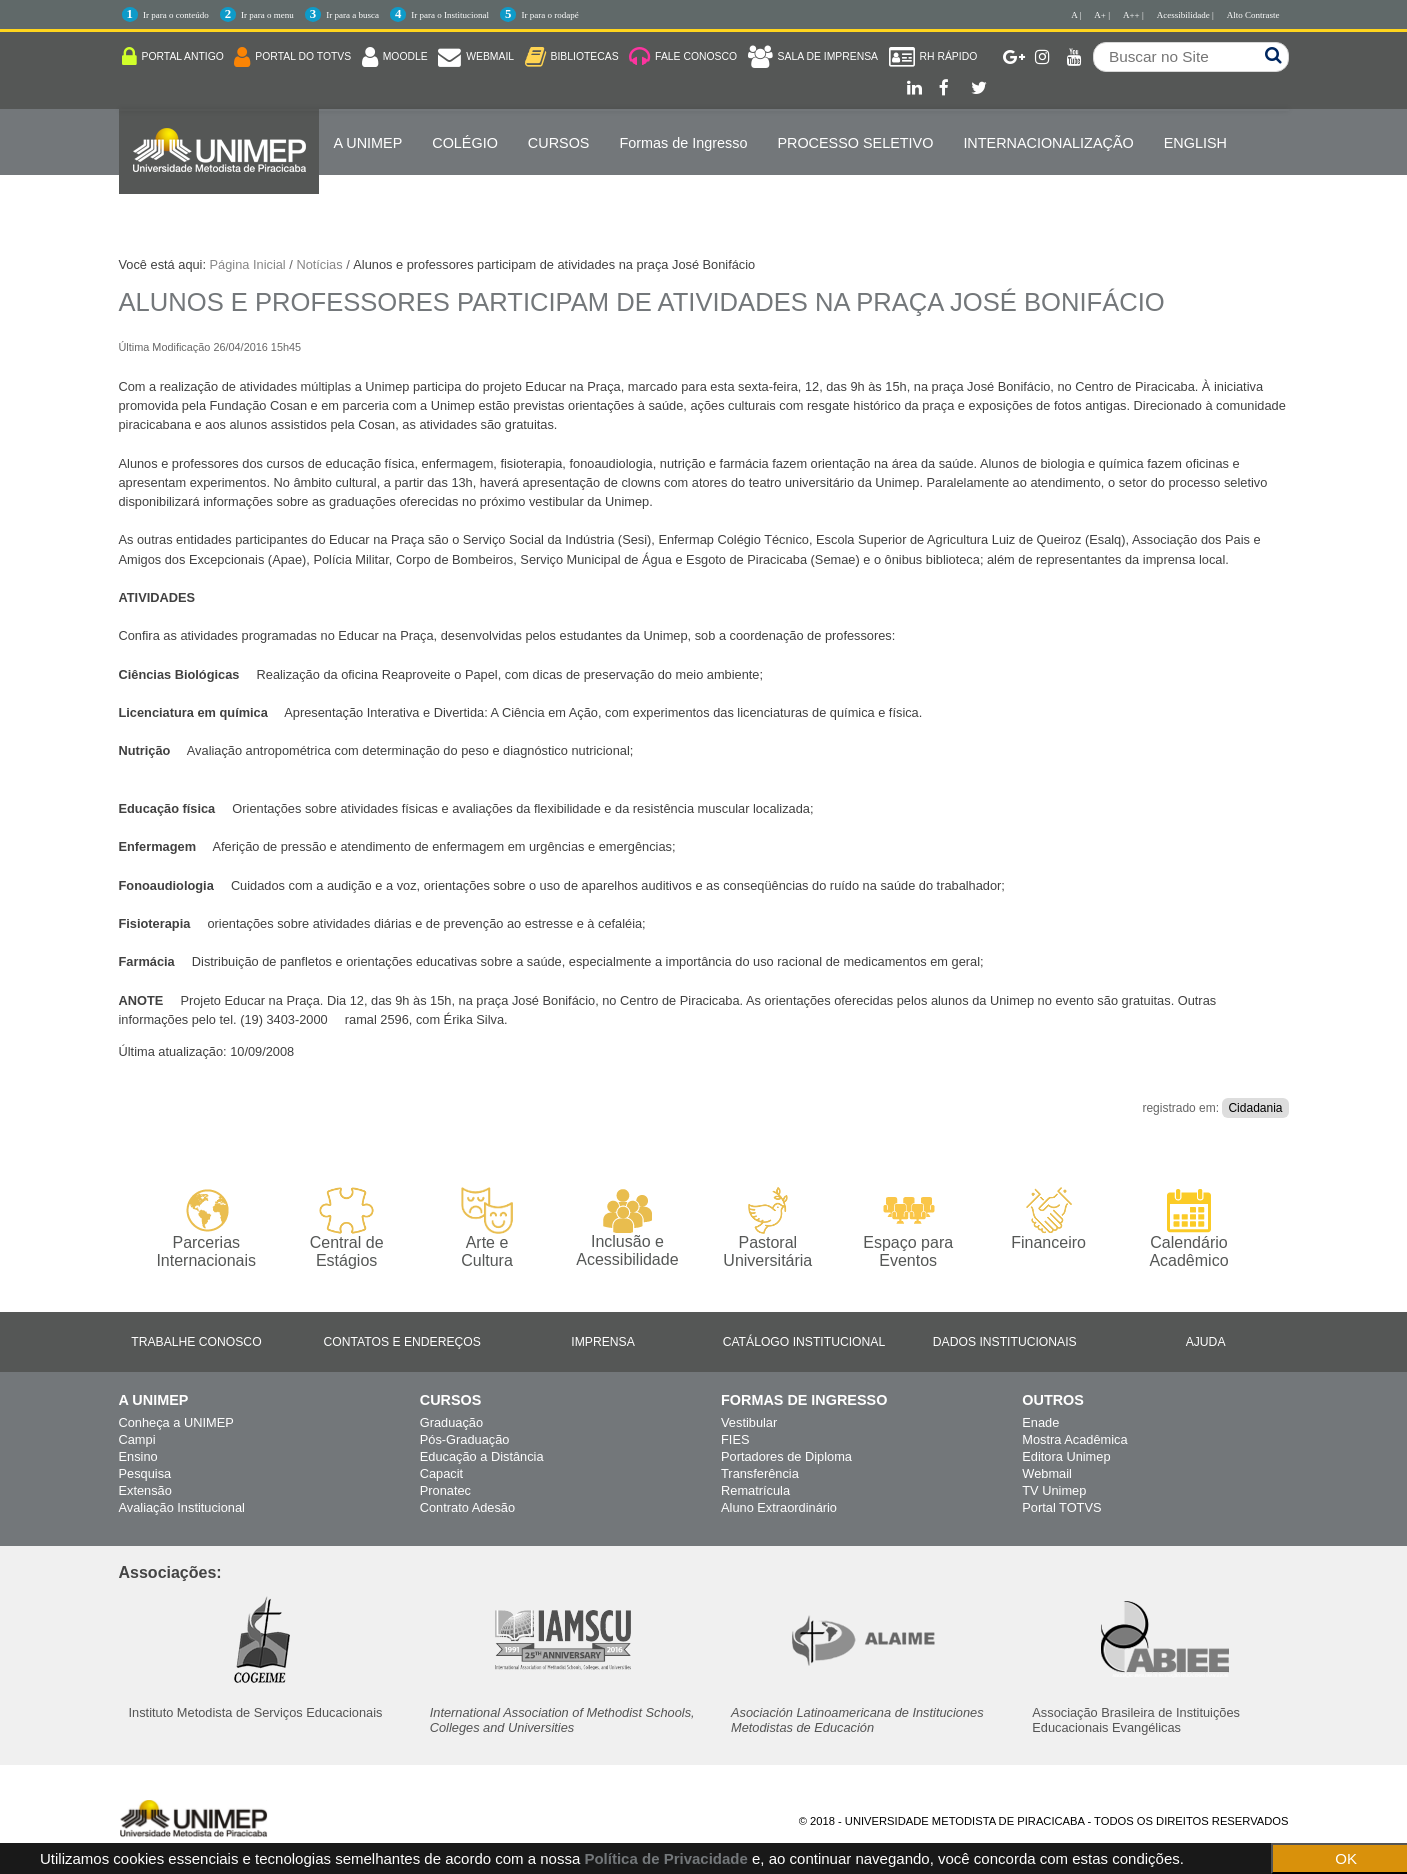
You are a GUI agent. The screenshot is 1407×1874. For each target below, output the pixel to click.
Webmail (1047, 1473)
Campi (137, 1439)
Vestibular (749, 1422)
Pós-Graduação (465, 1439)
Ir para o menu (267, 15)
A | (1076, 15)
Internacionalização (1048, 143)
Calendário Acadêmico (1188, 1228)
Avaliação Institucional (182, 1507)
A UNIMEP (368, 143)
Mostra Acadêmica (1074, 1439)
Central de (346, 1228)
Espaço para (908, 1228)
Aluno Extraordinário (779, 1507)
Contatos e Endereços (402, 1342)
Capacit (441, 1473)
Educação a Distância (482, 1456)
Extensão (145, 1490)
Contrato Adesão (467, 1507)
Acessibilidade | (1185, 15)
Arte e (486, 1228)
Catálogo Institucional (804, 1342)
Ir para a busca (352, 15)
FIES (735, 1439)
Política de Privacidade (665, 1858)
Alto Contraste (1253, 15)
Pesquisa (145, 1473)
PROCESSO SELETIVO (855, 143)
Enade (1040, 1422)
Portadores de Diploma (786, 1456)
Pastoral (767, 1228)
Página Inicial (248, 264)
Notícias (319, 264)
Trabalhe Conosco (196, 1342)
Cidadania (1255, 1108)
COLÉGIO (465, 143)
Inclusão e (627, 1228)
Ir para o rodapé (549, 15)
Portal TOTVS (1061, 1507)
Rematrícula (755, 1490)
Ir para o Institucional (450, 15)
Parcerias (206, 1228)
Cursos (559, 143)
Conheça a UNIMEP (176, 1422)
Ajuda (1206, 1342)
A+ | (1102, 15)
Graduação (451, 1422)
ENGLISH (1195, 143)
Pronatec (445, 1490)
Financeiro (1048, 1219)
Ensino (138, 1456)
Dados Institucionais (1005, 1342)
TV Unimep (1054, 1490)
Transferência (760, 1473)
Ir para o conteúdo (176, 15)
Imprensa (603, 1342)
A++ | (1133, 15)
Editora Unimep (1066, 1456)
